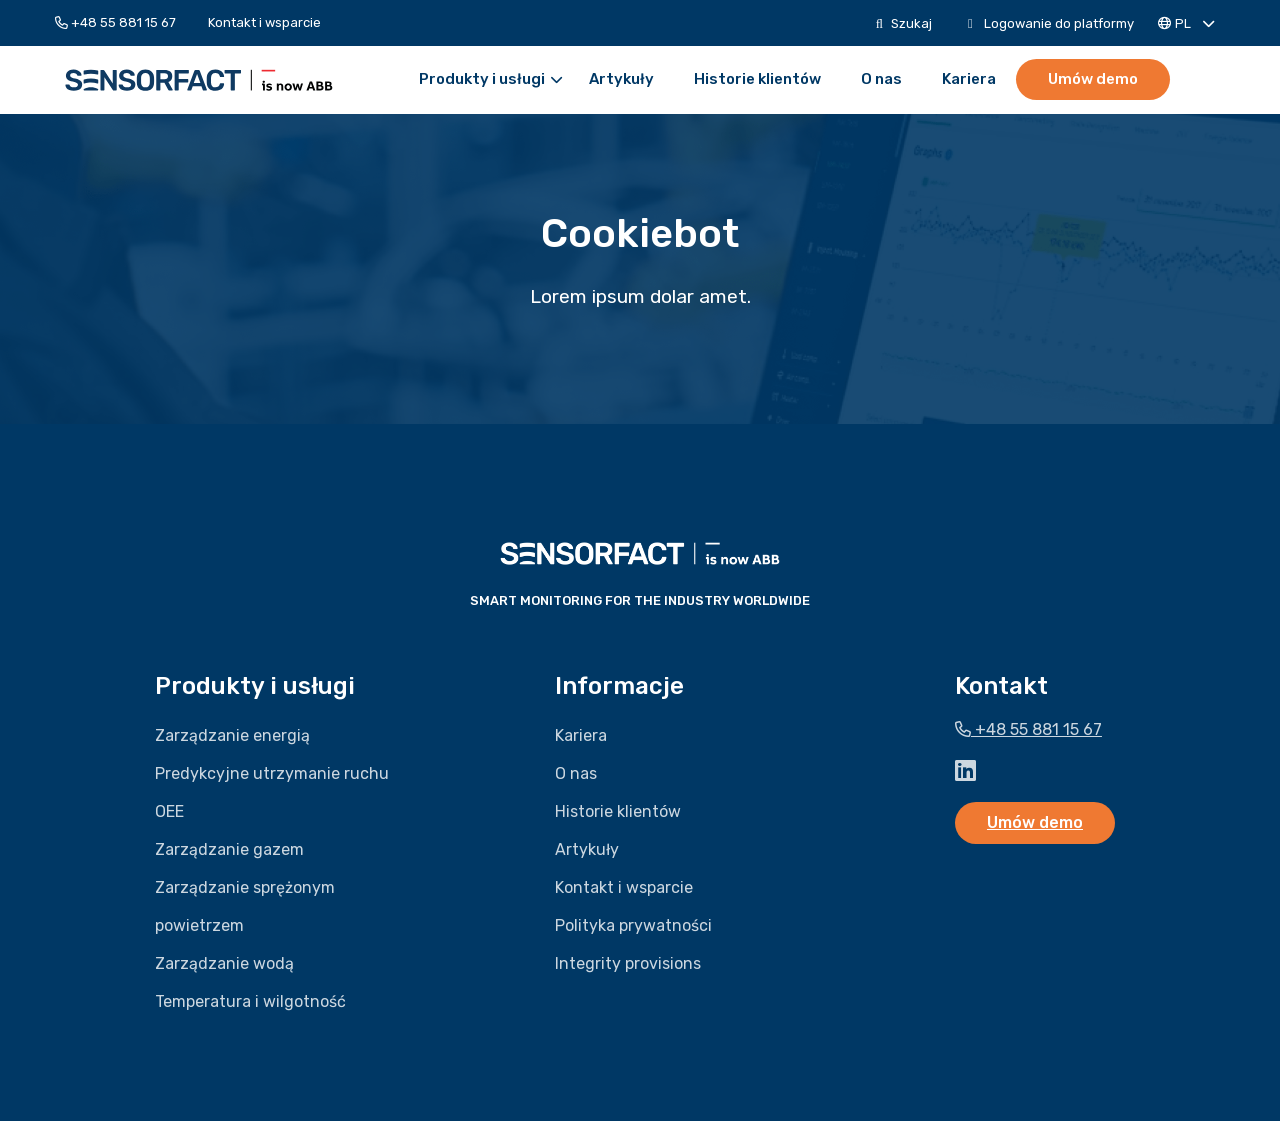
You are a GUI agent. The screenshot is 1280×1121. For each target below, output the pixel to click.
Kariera (969, 79)
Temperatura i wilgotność (250, 1001)
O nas (881, 79)
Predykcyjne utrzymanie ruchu (272, 773)
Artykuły (621, 79)
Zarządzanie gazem (229, 849)
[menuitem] (123, 22)
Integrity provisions (628, 963)
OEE (169, 811)
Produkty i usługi (491, 79)
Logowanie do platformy (1051, 23)
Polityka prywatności (633, 925)
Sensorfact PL (199, 80)
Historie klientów (757, 79)
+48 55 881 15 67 (115, 22)
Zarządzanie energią (232, 735)
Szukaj (904, 23)
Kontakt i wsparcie (264, 22)
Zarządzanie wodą (224, 963)
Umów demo (1093, 79)
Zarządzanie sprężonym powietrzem (245, 906)
